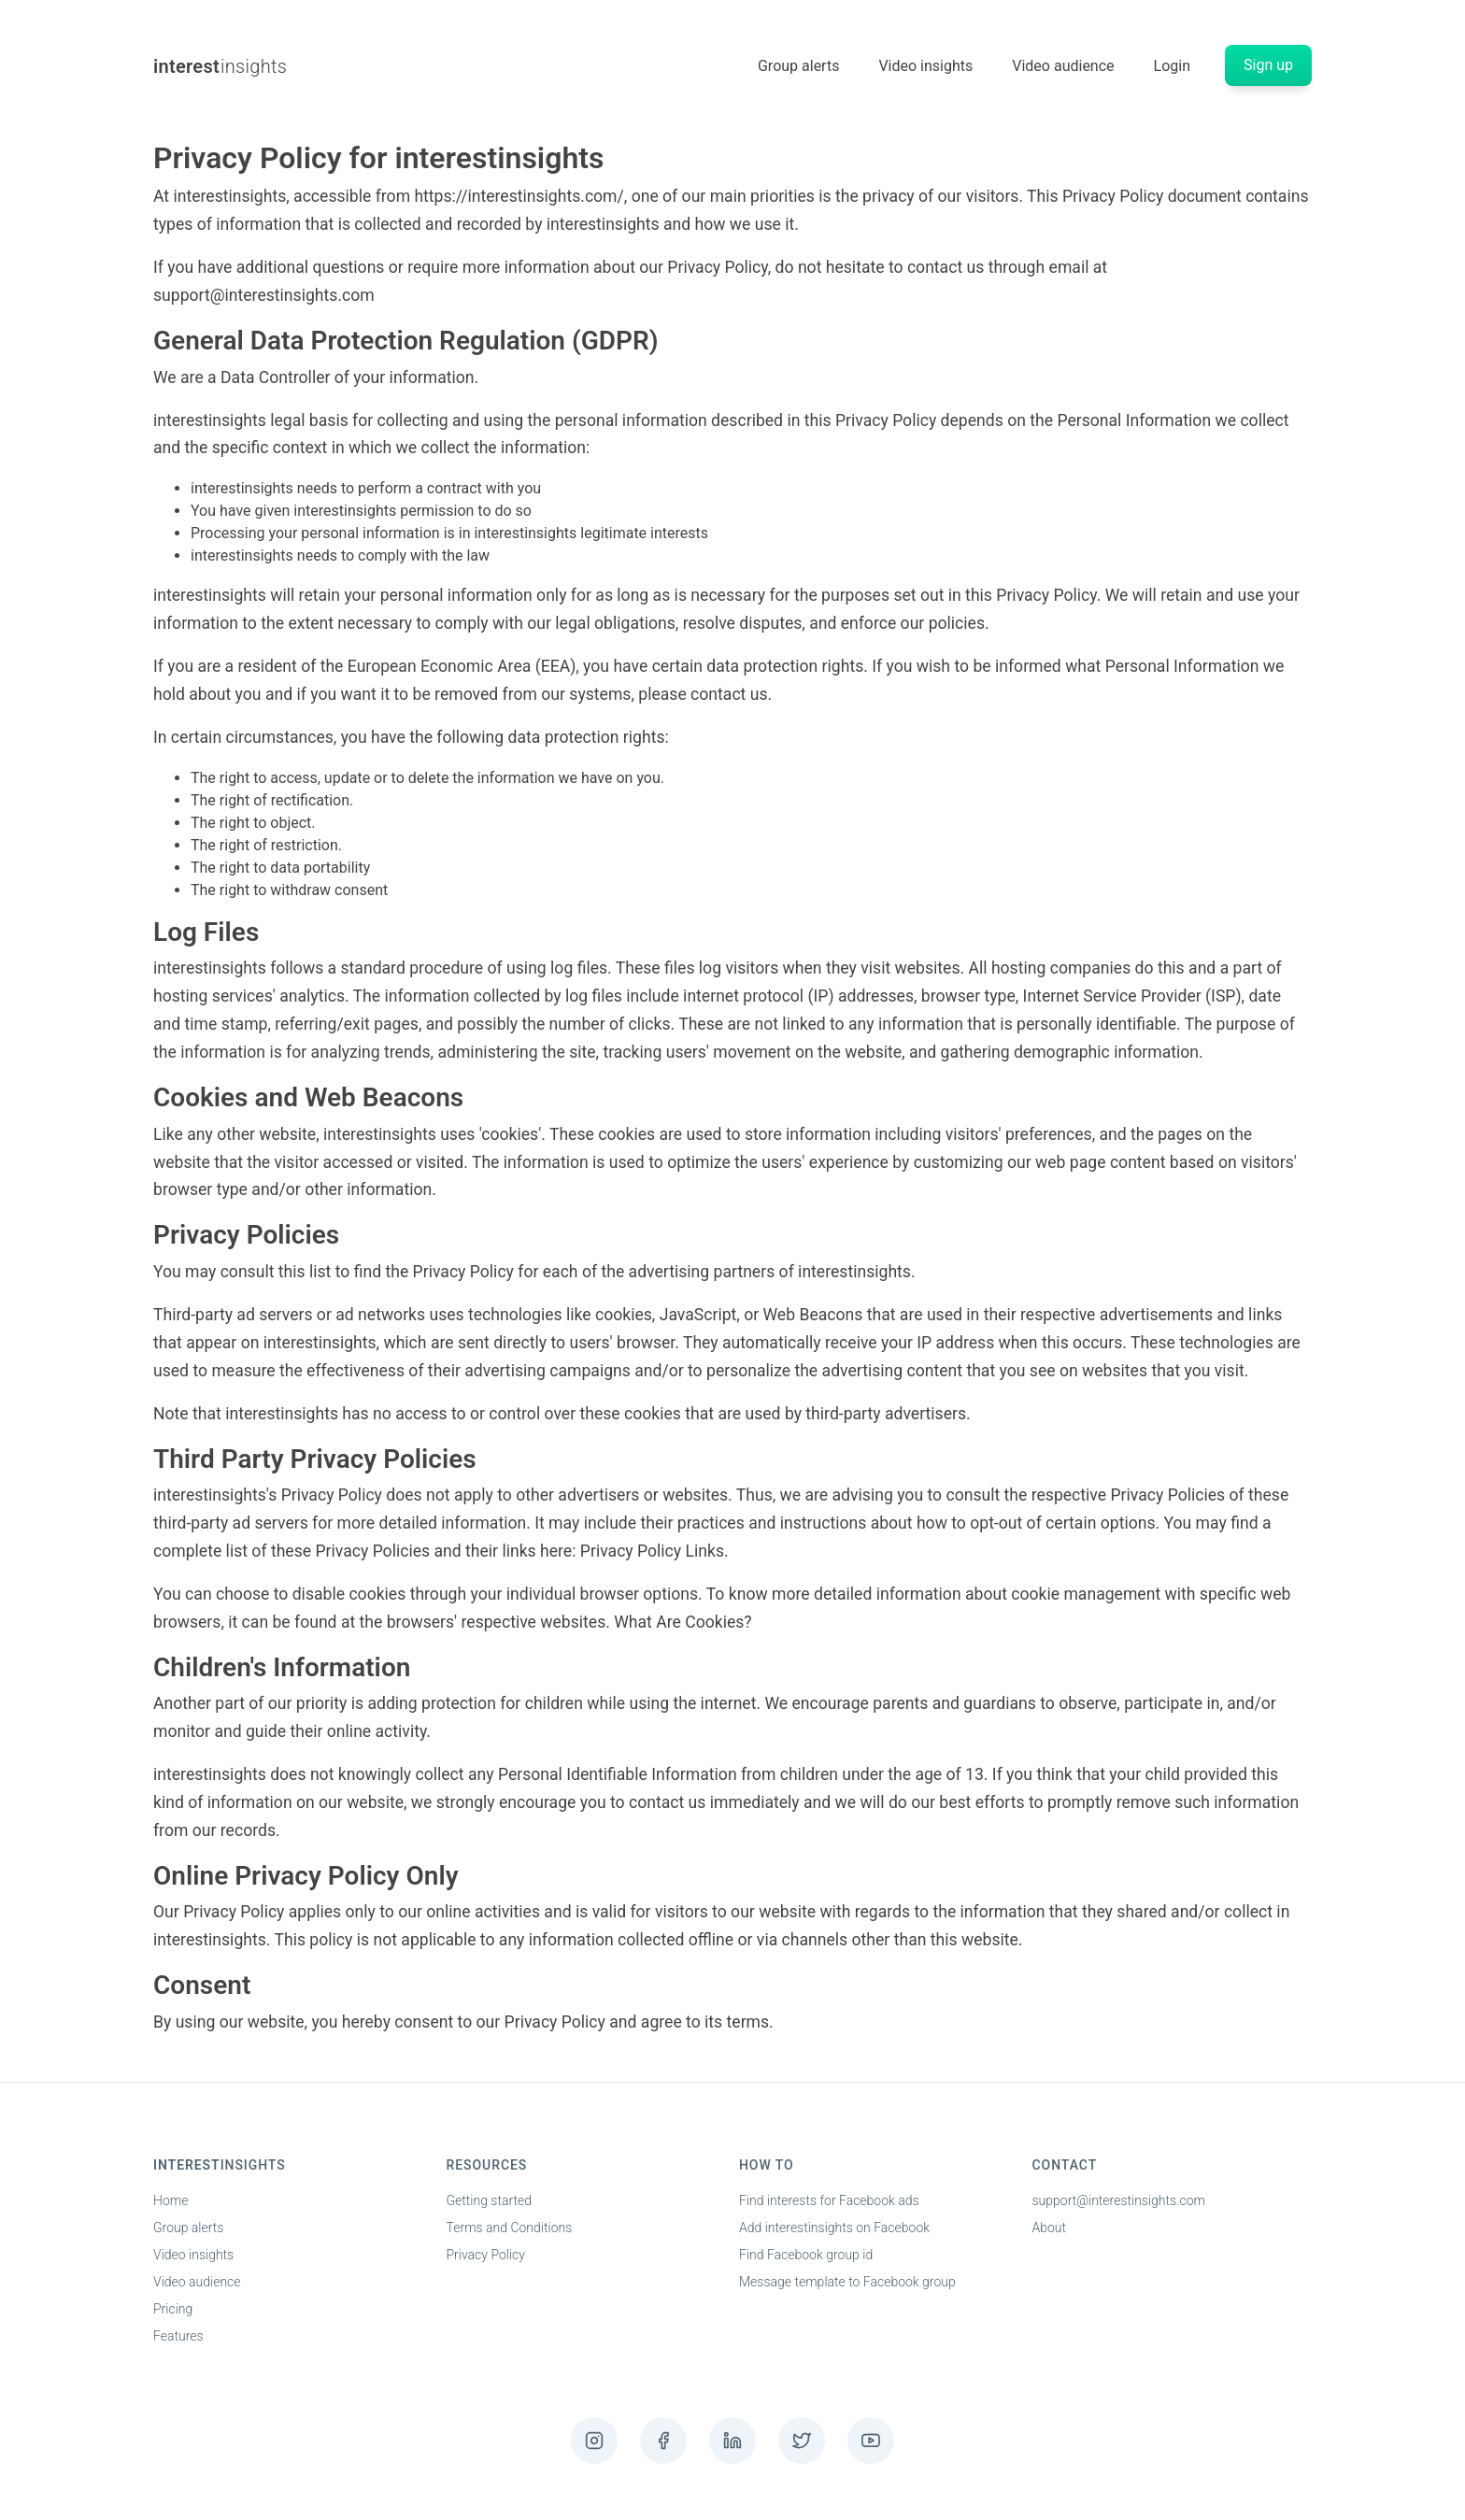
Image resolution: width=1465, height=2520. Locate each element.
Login (1172, 66)
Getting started (490, 2200)
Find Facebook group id (806, 2254)
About (1049, 2227)
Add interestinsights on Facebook (834, 2227)
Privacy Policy (486, 2254)
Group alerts (798, 66)
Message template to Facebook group (847, 2281)
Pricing (172, 2308)
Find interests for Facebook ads (829, 2200)
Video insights (925, 66)
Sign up (1268, 65)
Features (178, 2335)
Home (170, 2200)
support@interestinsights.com (1118, 2200)
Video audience (1063, 66)
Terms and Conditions (510, 2227)
